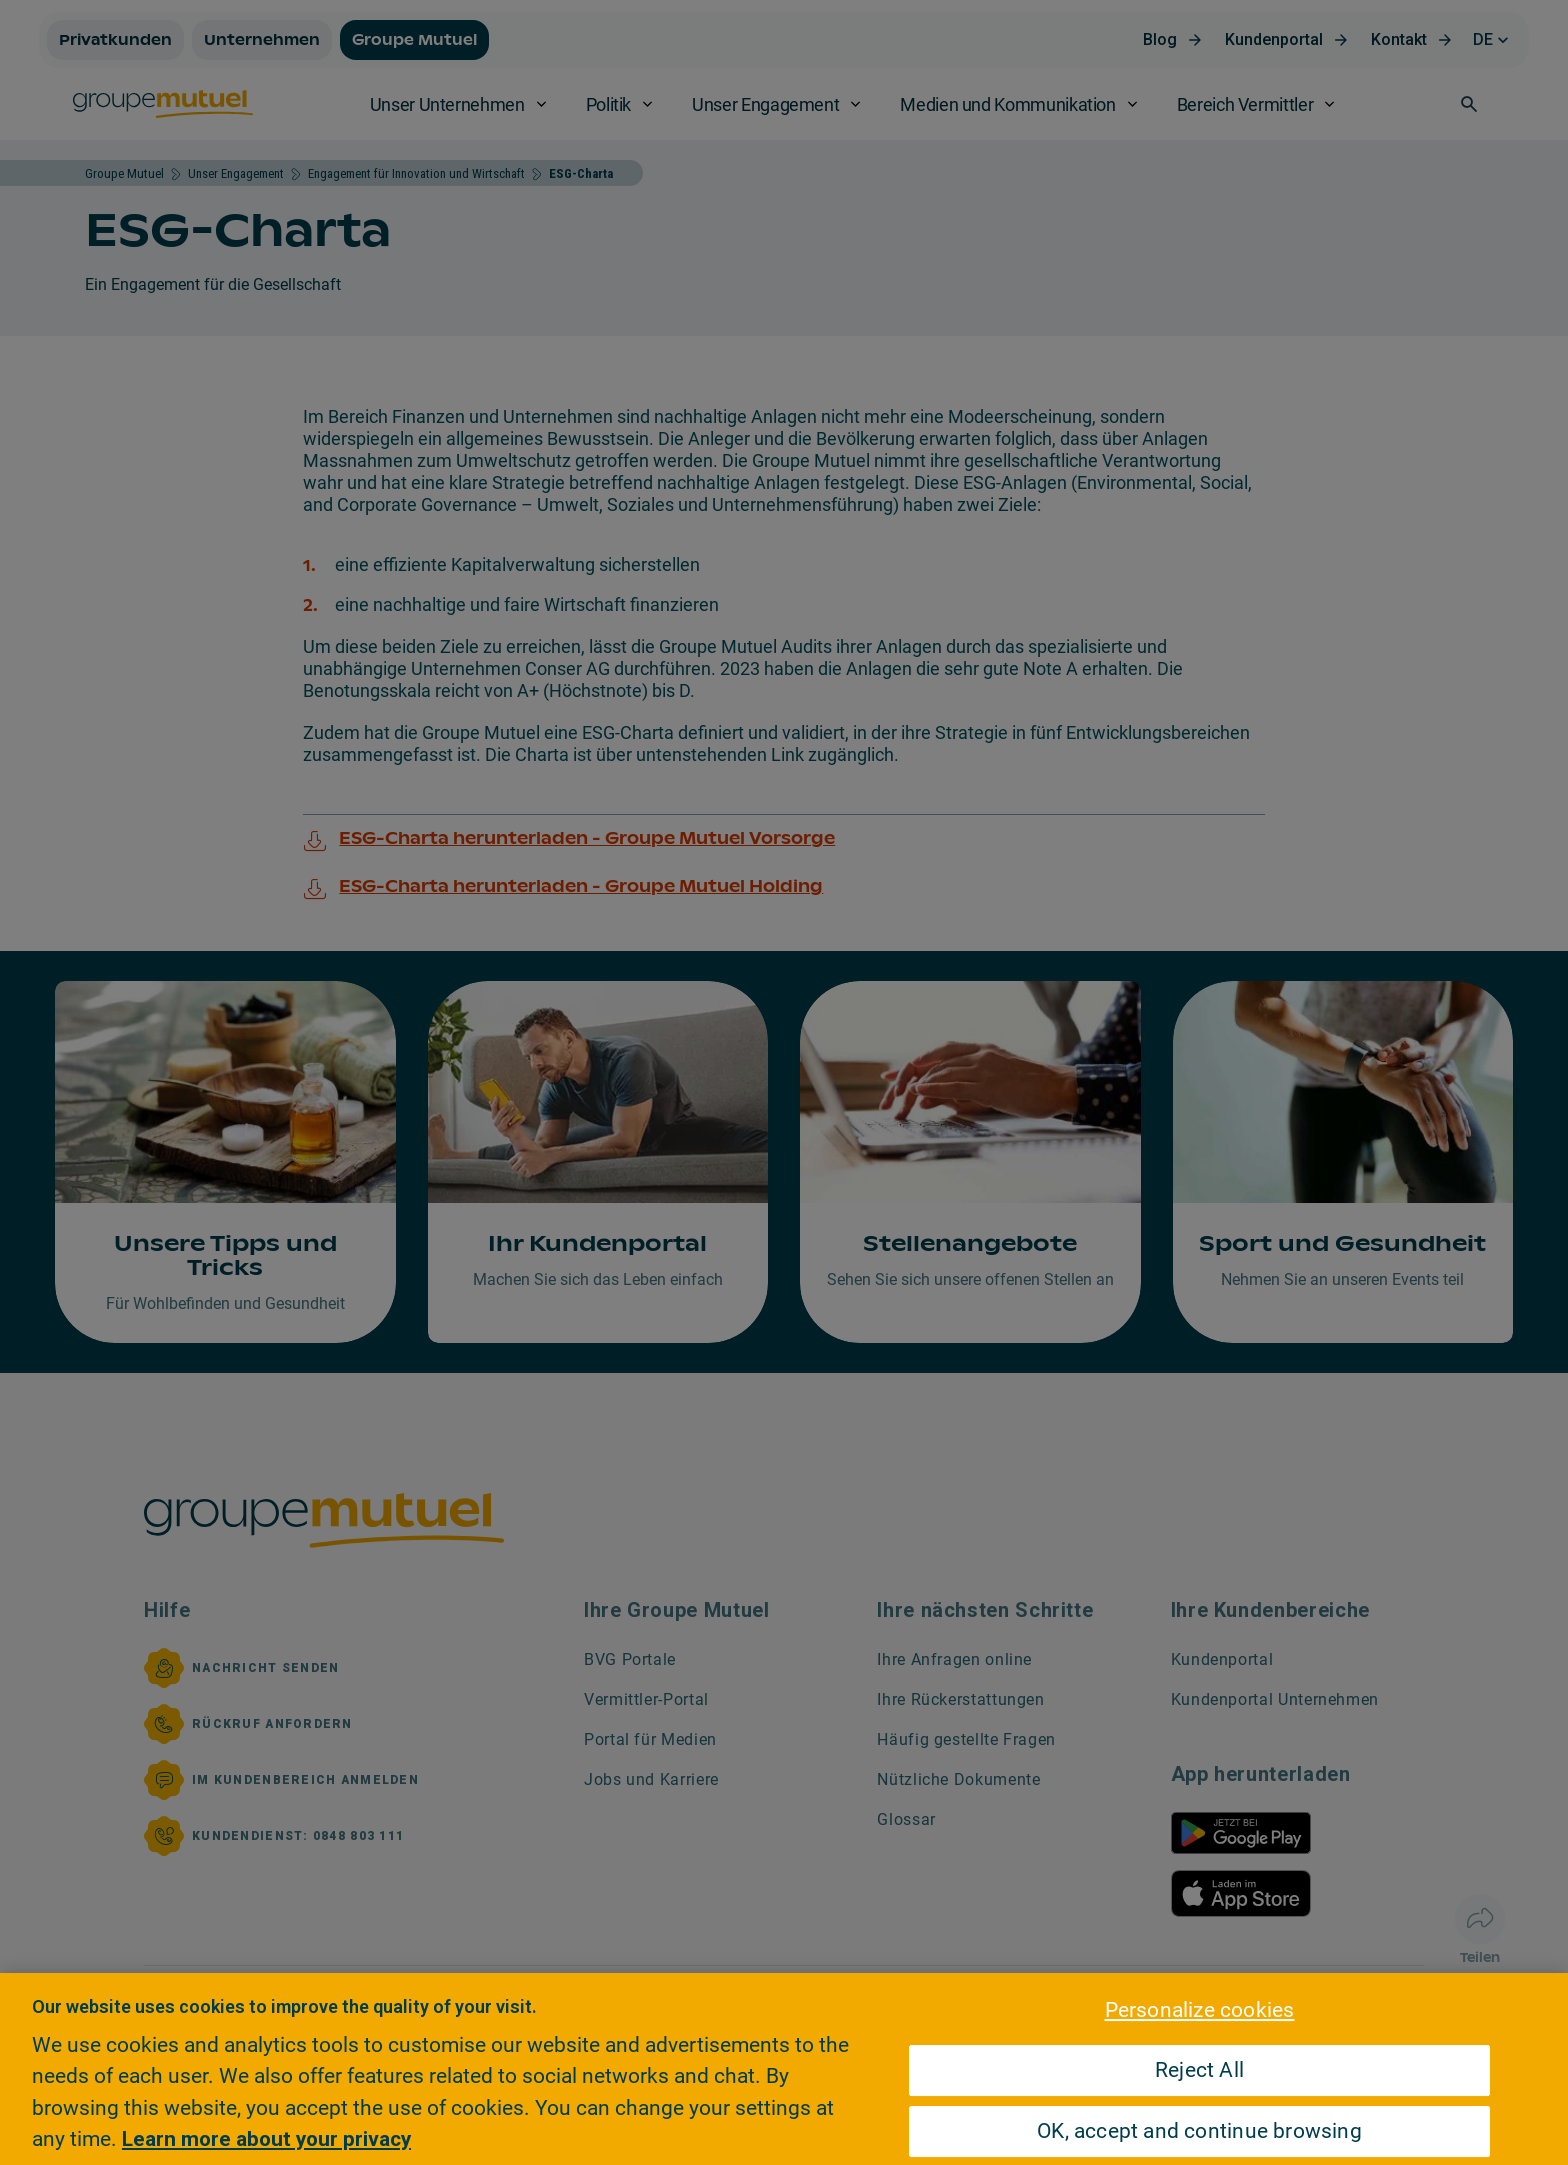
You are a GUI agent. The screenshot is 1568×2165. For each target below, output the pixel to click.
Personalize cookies (1200, 2010)
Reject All (1199, 2070)
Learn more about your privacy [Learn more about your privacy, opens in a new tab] (266, 2139)
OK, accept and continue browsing (1199, 2131)
